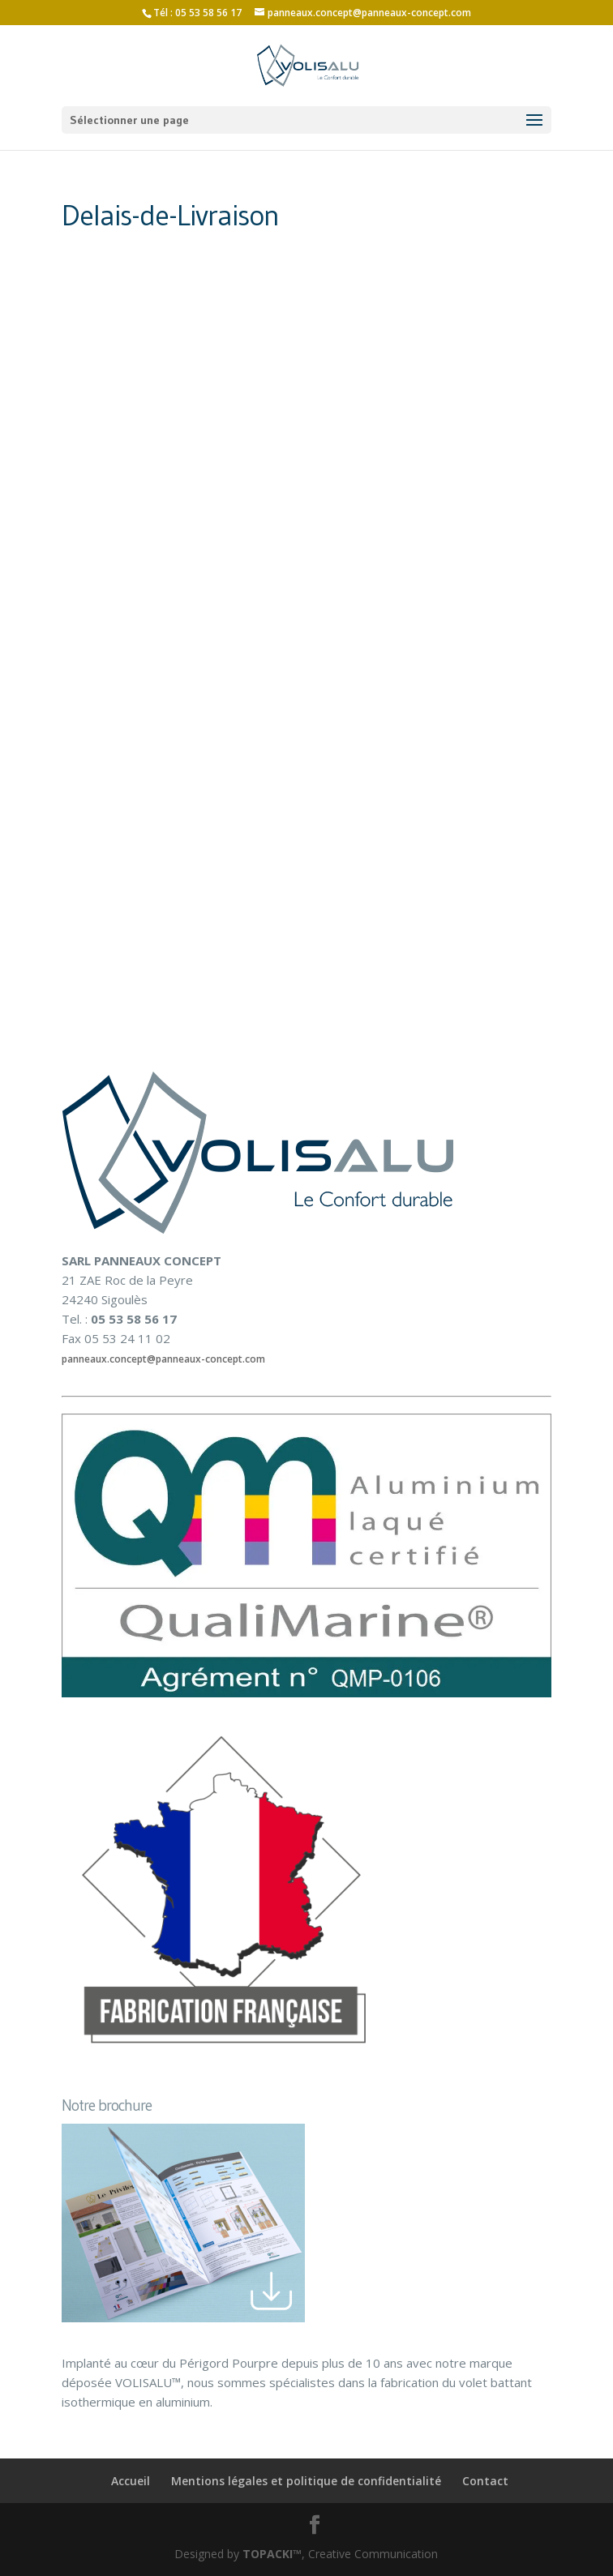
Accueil (130, 2480)
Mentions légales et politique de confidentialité (306, 2480)
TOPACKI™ (272, 2553)
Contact (485, 2480)
